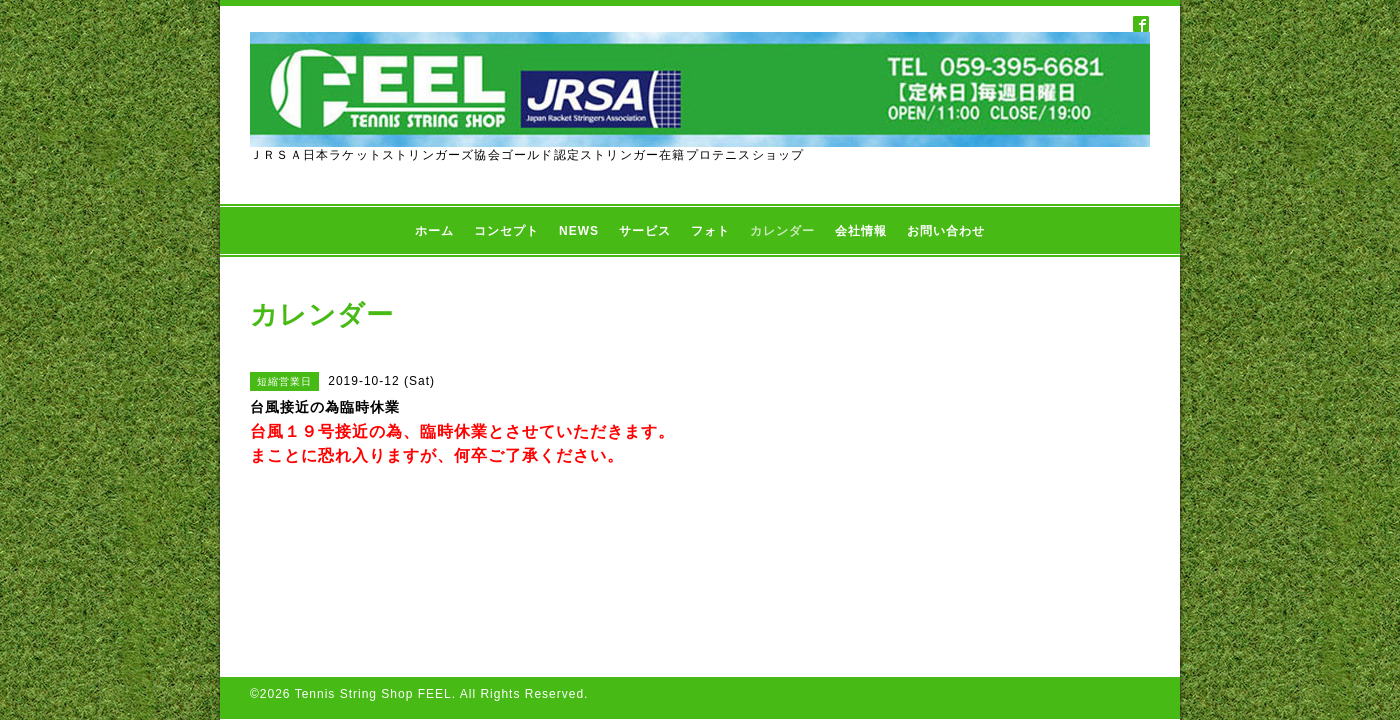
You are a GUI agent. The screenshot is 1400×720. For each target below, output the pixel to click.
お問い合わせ (946, 231)
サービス (645, 231)
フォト (710, 231)
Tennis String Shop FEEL (373, 579)
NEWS (579, 231)
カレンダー (782, 231)
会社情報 (861, 231)
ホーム (434, 231)
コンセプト (506, 231)
